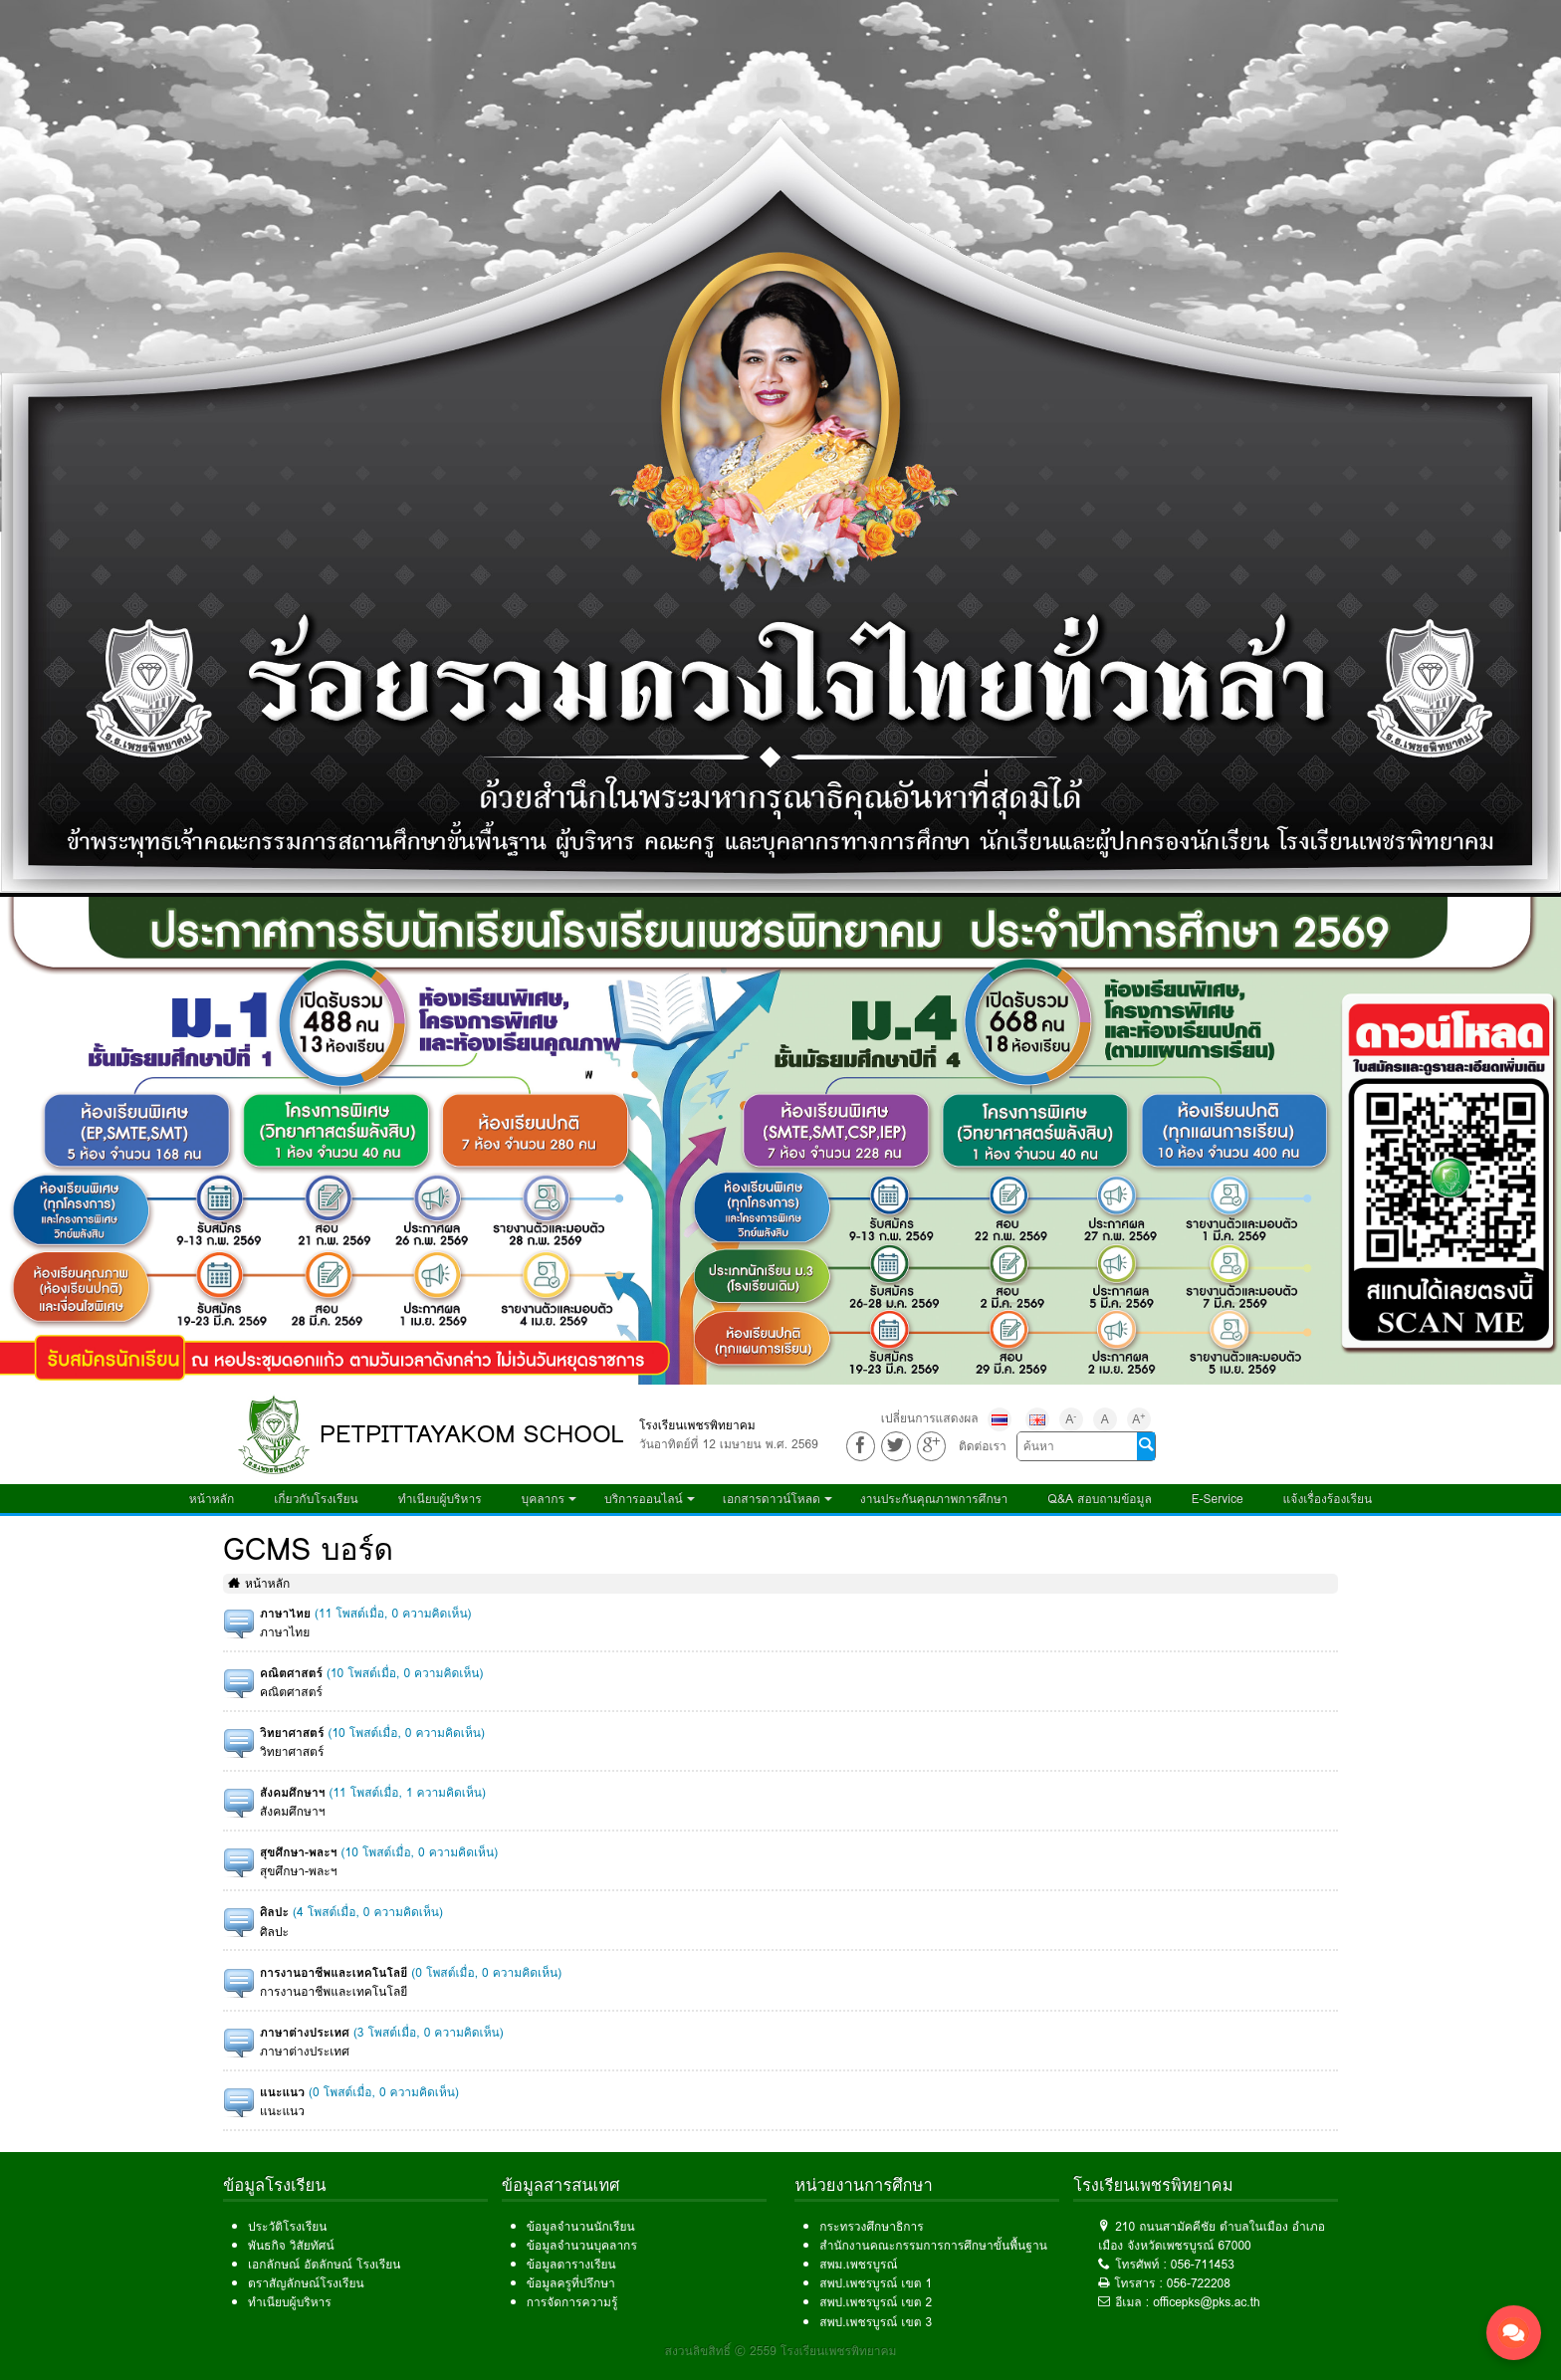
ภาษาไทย (285, 1613)
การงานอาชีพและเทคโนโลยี (333, 1972)
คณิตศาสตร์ (291, 1672)
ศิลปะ (274, 1911)
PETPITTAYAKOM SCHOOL (472, 1433)
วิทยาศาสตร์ (292, 1732)
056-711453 (1202, 2264)
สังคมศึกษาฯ (292, 1792)
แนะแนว (282, 2091)
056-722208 (1198, 2282)
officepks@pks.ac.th (1206, 2301)
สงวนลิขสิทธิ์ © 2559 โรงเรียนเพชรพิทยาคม (781, 2350)
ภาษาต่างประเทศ (304, 2032)
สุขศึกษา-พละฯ (298, 1851)
